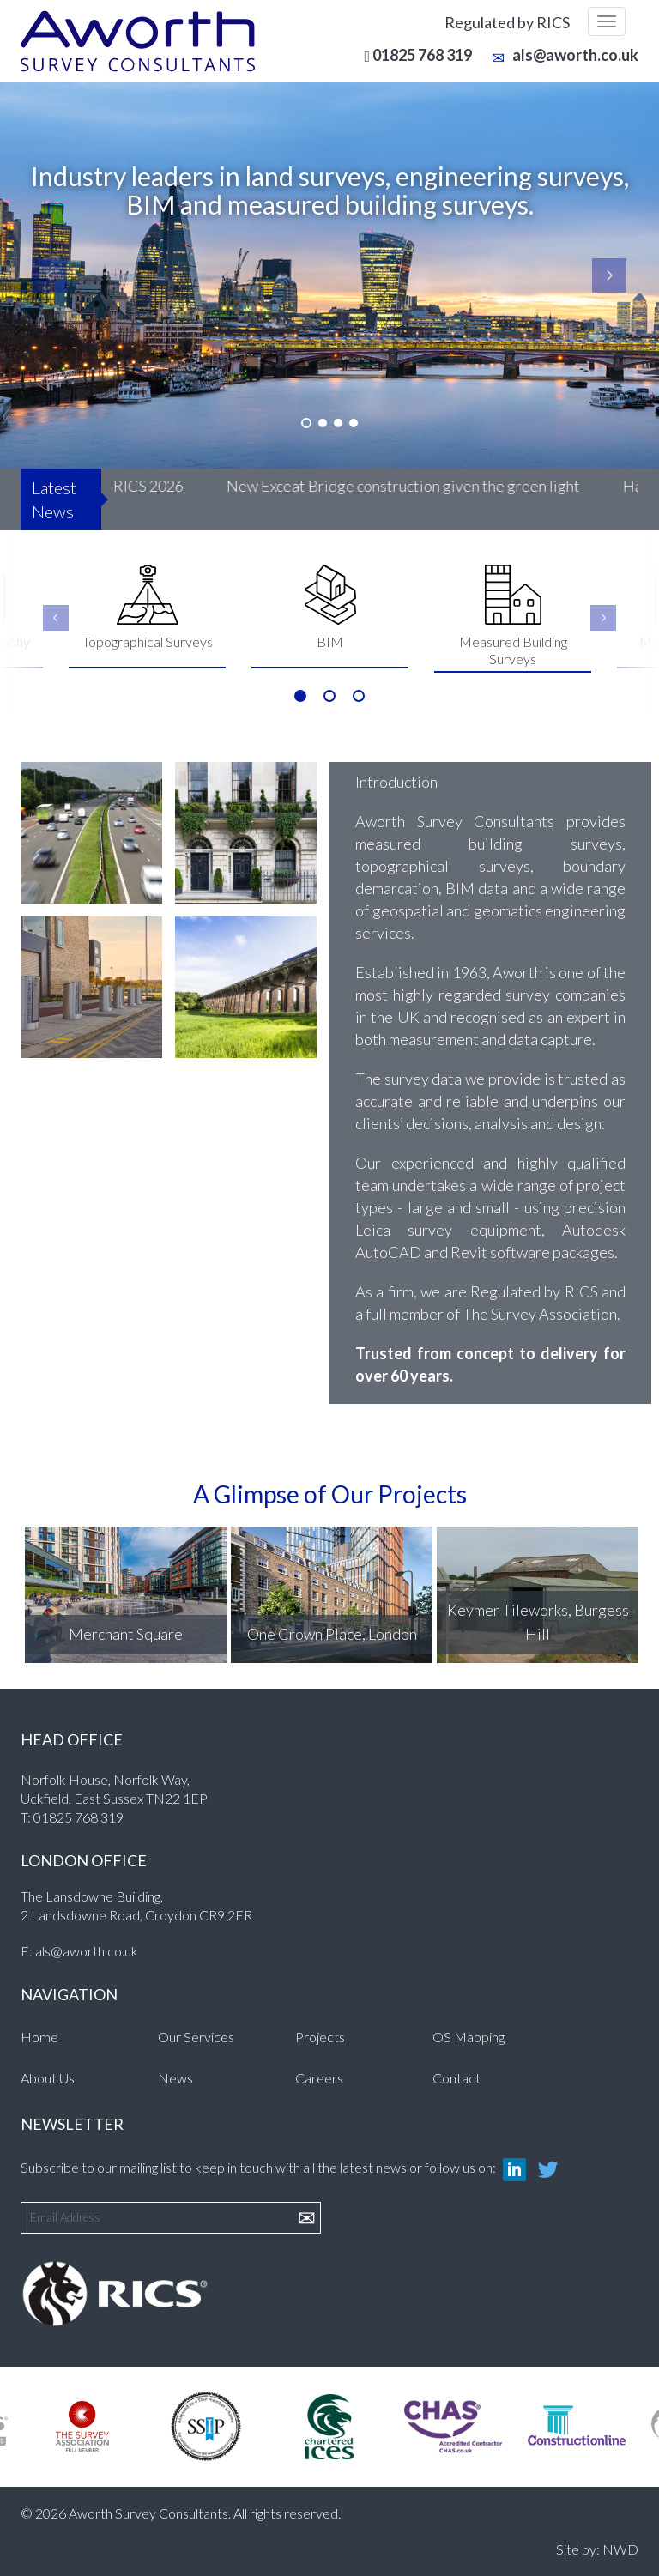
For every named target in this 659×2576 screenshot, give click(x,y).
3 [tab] (358, 696)
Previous (56, 618)
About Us (48, 2078)
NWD (620, 2549)
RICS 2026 (153, 485)
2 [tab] (329, 696)
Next (603, 618)
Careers (319, 2078)
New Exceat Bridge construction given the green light (408, 485)
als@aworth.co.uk (565, 54)
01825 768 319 (78, 1817)
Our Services (196, 2037)
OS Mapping (468, 2037)
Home (39, 2037)
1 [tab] (300, 696)
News (175, 2078)
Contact (456, 2078)
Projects (320, 2037)
